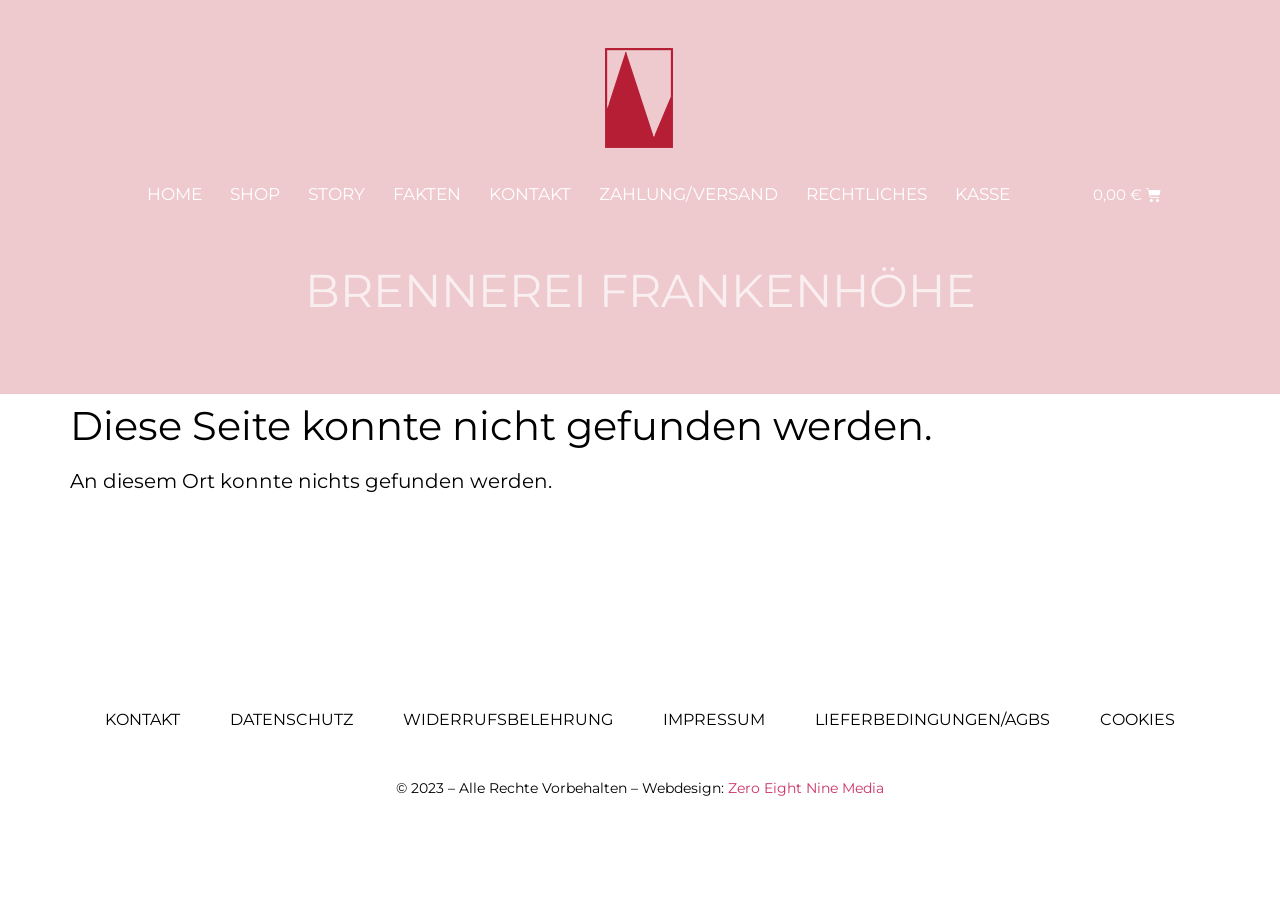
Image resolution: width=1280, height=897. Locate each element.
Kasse (982, 194)
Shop (255, 194)
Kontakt (530, 194)
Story (336, 194)
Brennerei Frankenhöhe (640, 290)
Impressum (714, 719)
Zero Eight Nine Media (806, 788)
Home (174, 194)
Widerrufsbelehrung (508, 719)
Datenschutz (291, 719)
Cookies (1137, 719)
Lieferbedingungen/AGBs (932, 719)
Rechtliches (866, 194)
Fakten (427, 194)
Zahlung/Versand (688, 194)
